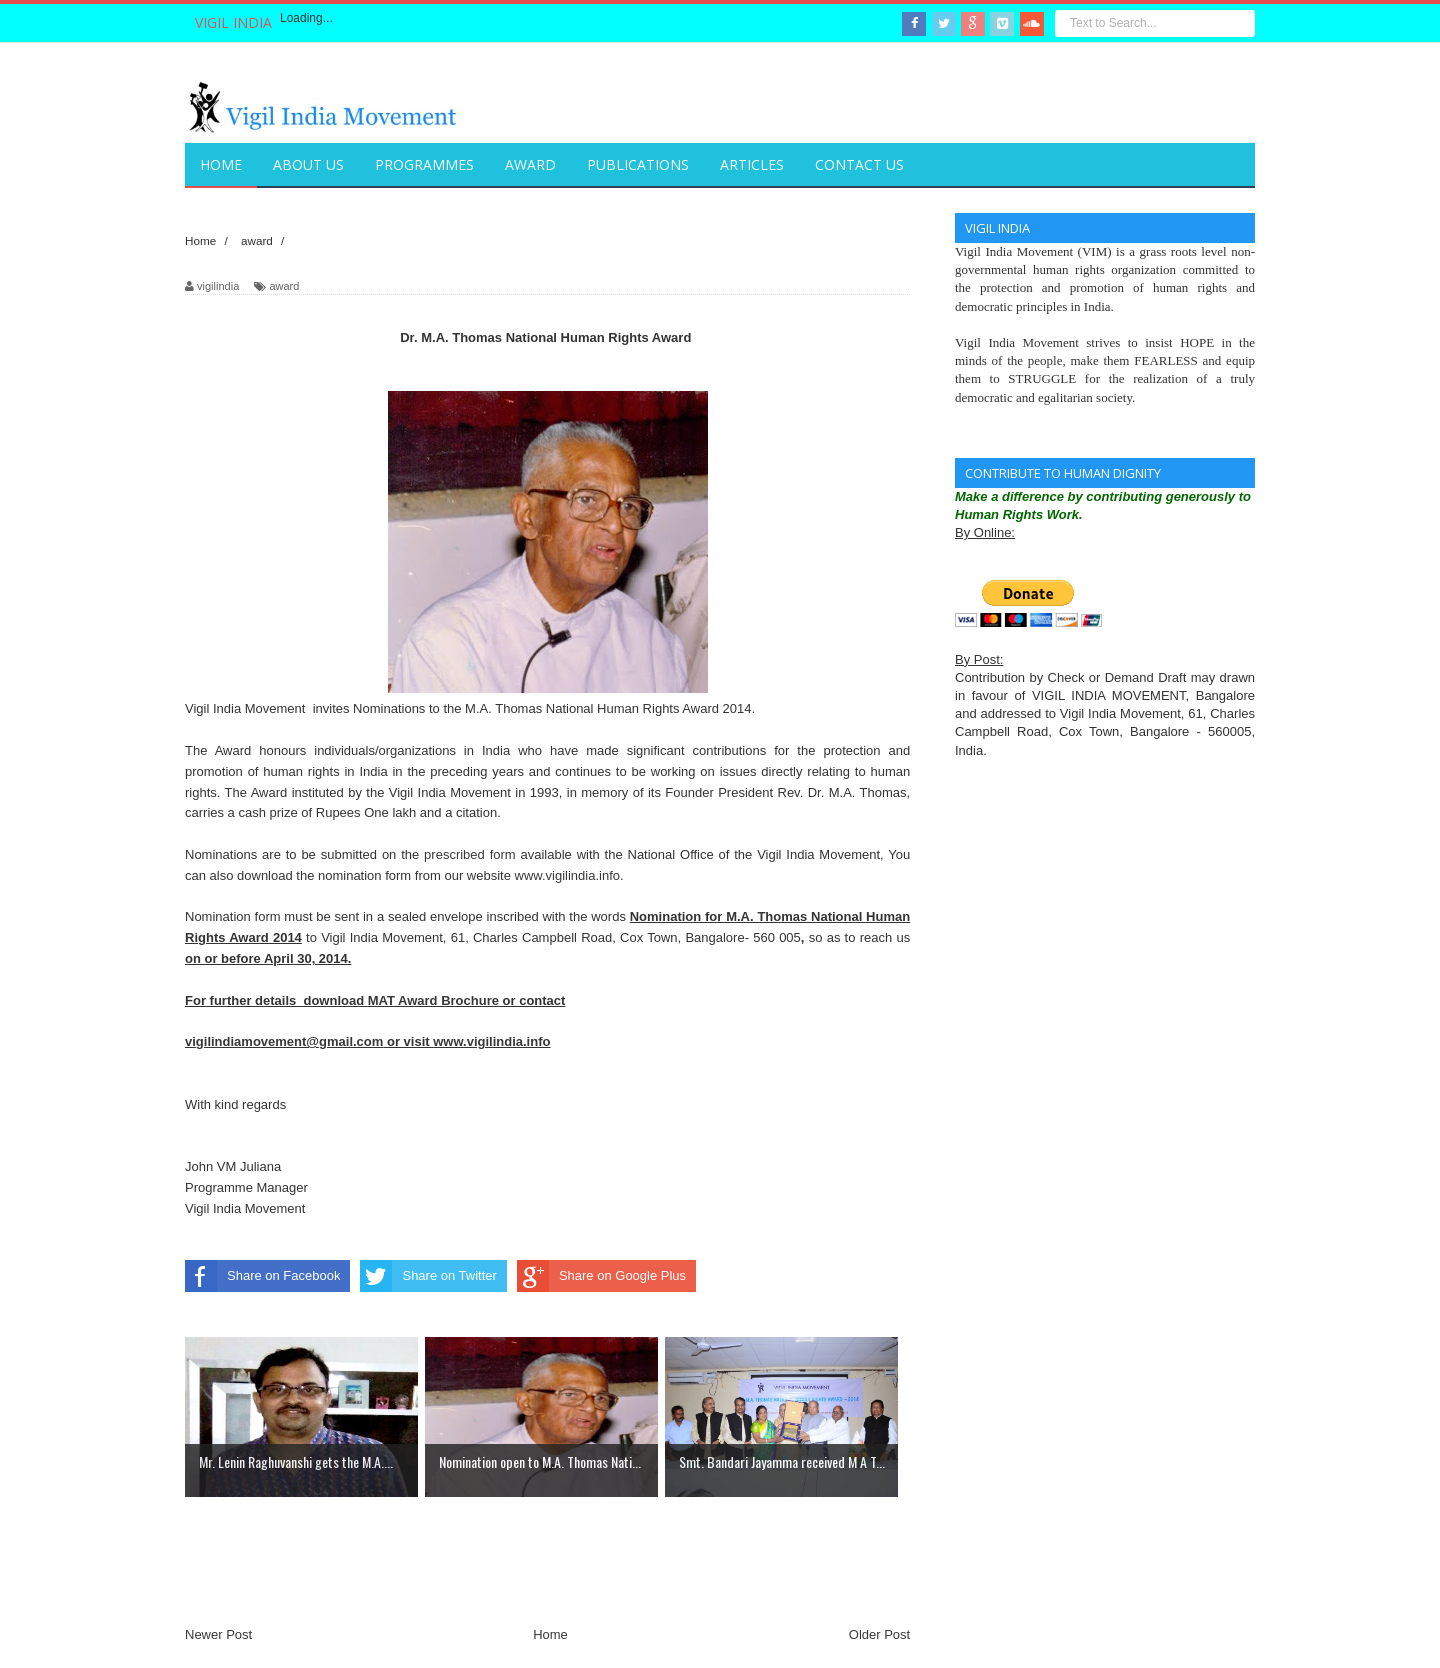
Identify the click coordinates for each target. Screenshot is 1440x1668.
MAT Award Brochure (433, 1000)
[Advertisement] (549, 1592)
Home (550, 1634)
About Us (308, 164)
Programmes (424, 164)
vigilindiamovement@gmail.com (284, 1041)
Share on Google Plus (601, 1276)
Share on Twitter (428, 1276)
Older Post (879, 1634)
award (284, 286)
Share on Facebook (262, 1276)
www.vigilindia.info (568, 875)
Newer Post (218, 1634)
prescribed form (470, 854)
